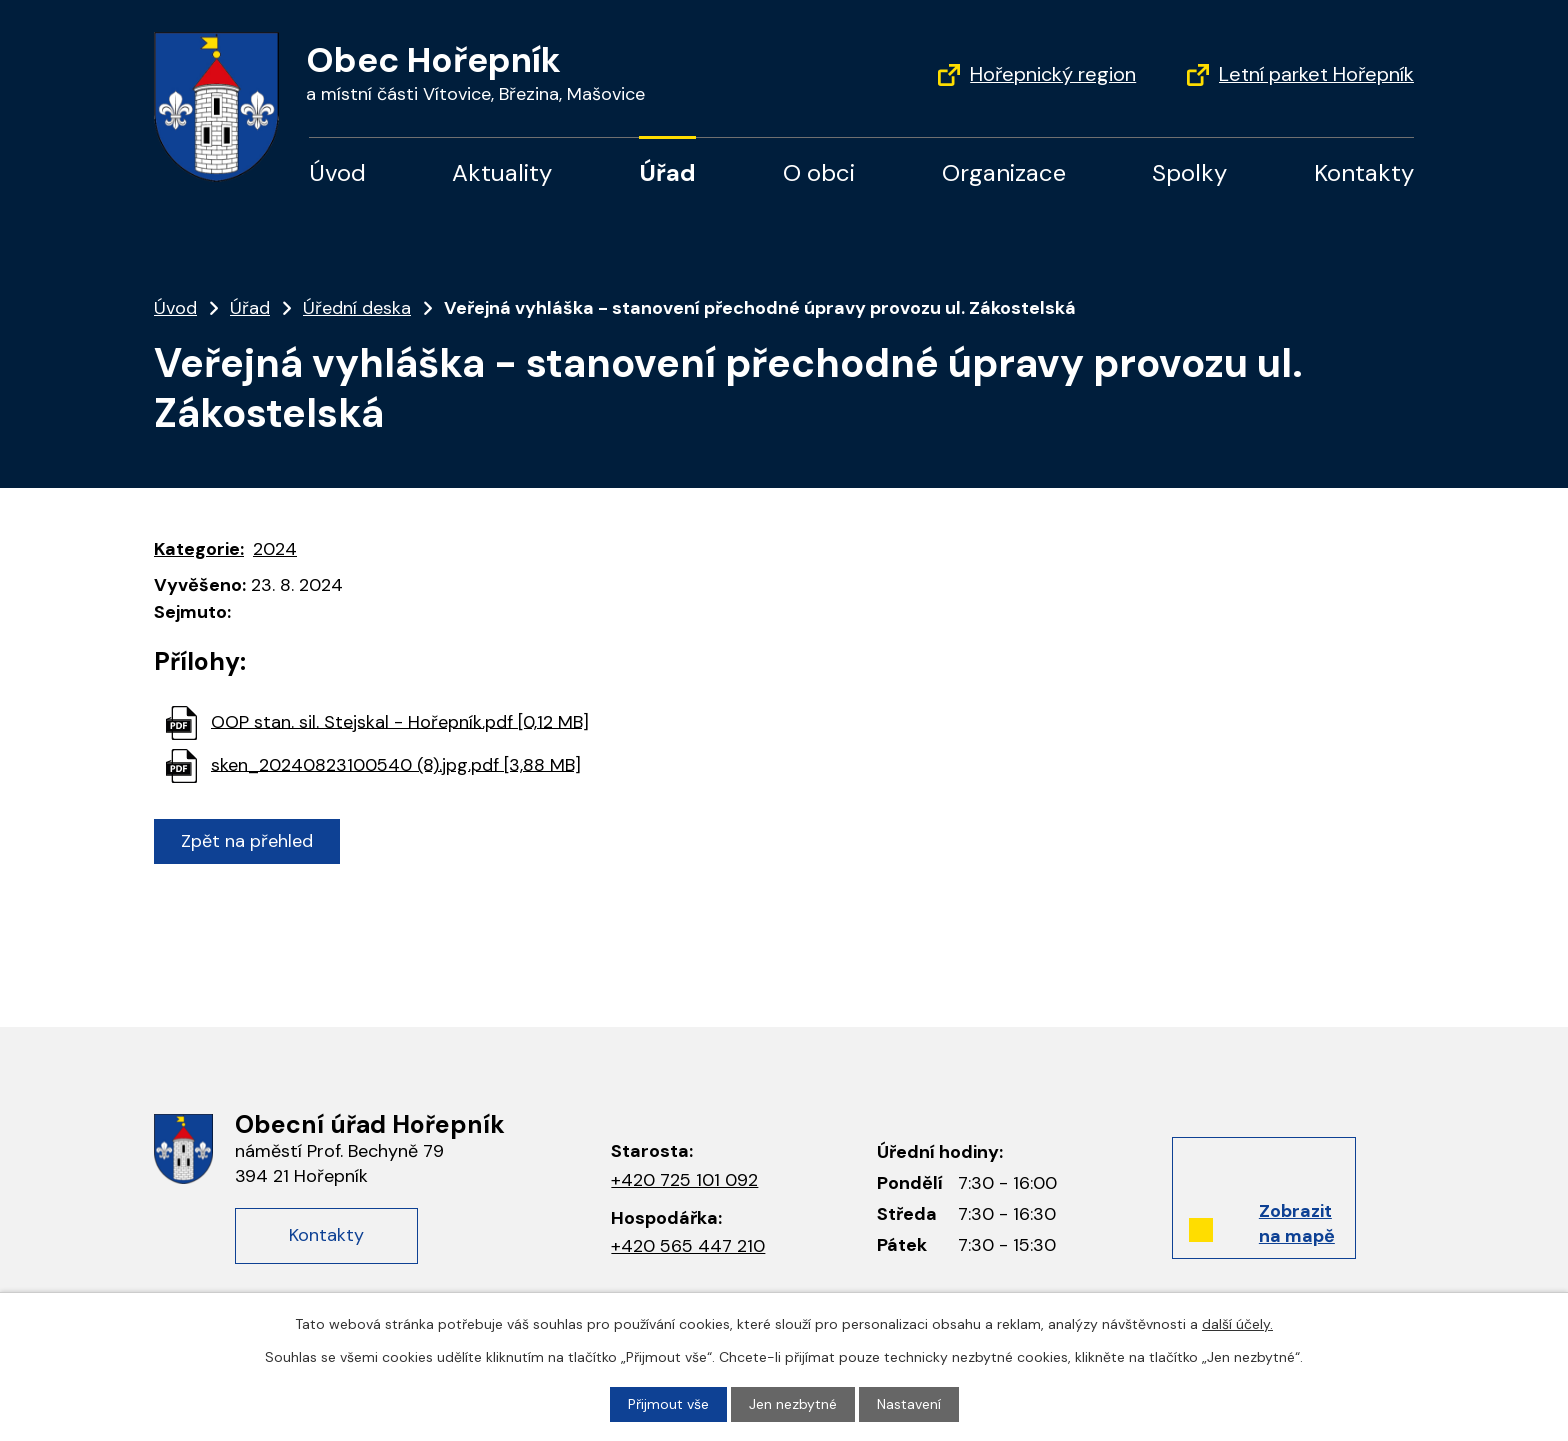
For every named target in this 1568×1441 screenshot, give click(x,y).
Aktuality (502, 172)
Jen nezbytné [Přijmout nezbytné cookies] (793, 1404)
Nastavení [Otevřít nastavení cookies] (909, 1404)
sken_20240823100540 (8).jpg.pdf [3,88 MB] (396, 764)
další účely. (1237, 1324)
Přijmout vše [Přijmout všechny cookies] (668, 1404)
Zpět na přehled (247, 841)
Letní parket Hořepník (1316, 74)
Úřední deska (357, 308)
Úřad (667, 172)
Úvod (337, 172)
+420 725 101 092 (684, 1180)
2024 (275, 549)
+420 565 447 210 (688, 1246)
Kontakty (1364, 172)
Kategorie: (199, 549)
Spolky (1189, 172)
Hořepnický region (1053, 74)
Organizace (1004, 172)
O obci (819, 172)
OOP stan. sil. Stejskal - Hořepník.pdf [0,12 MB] (400, 721)
